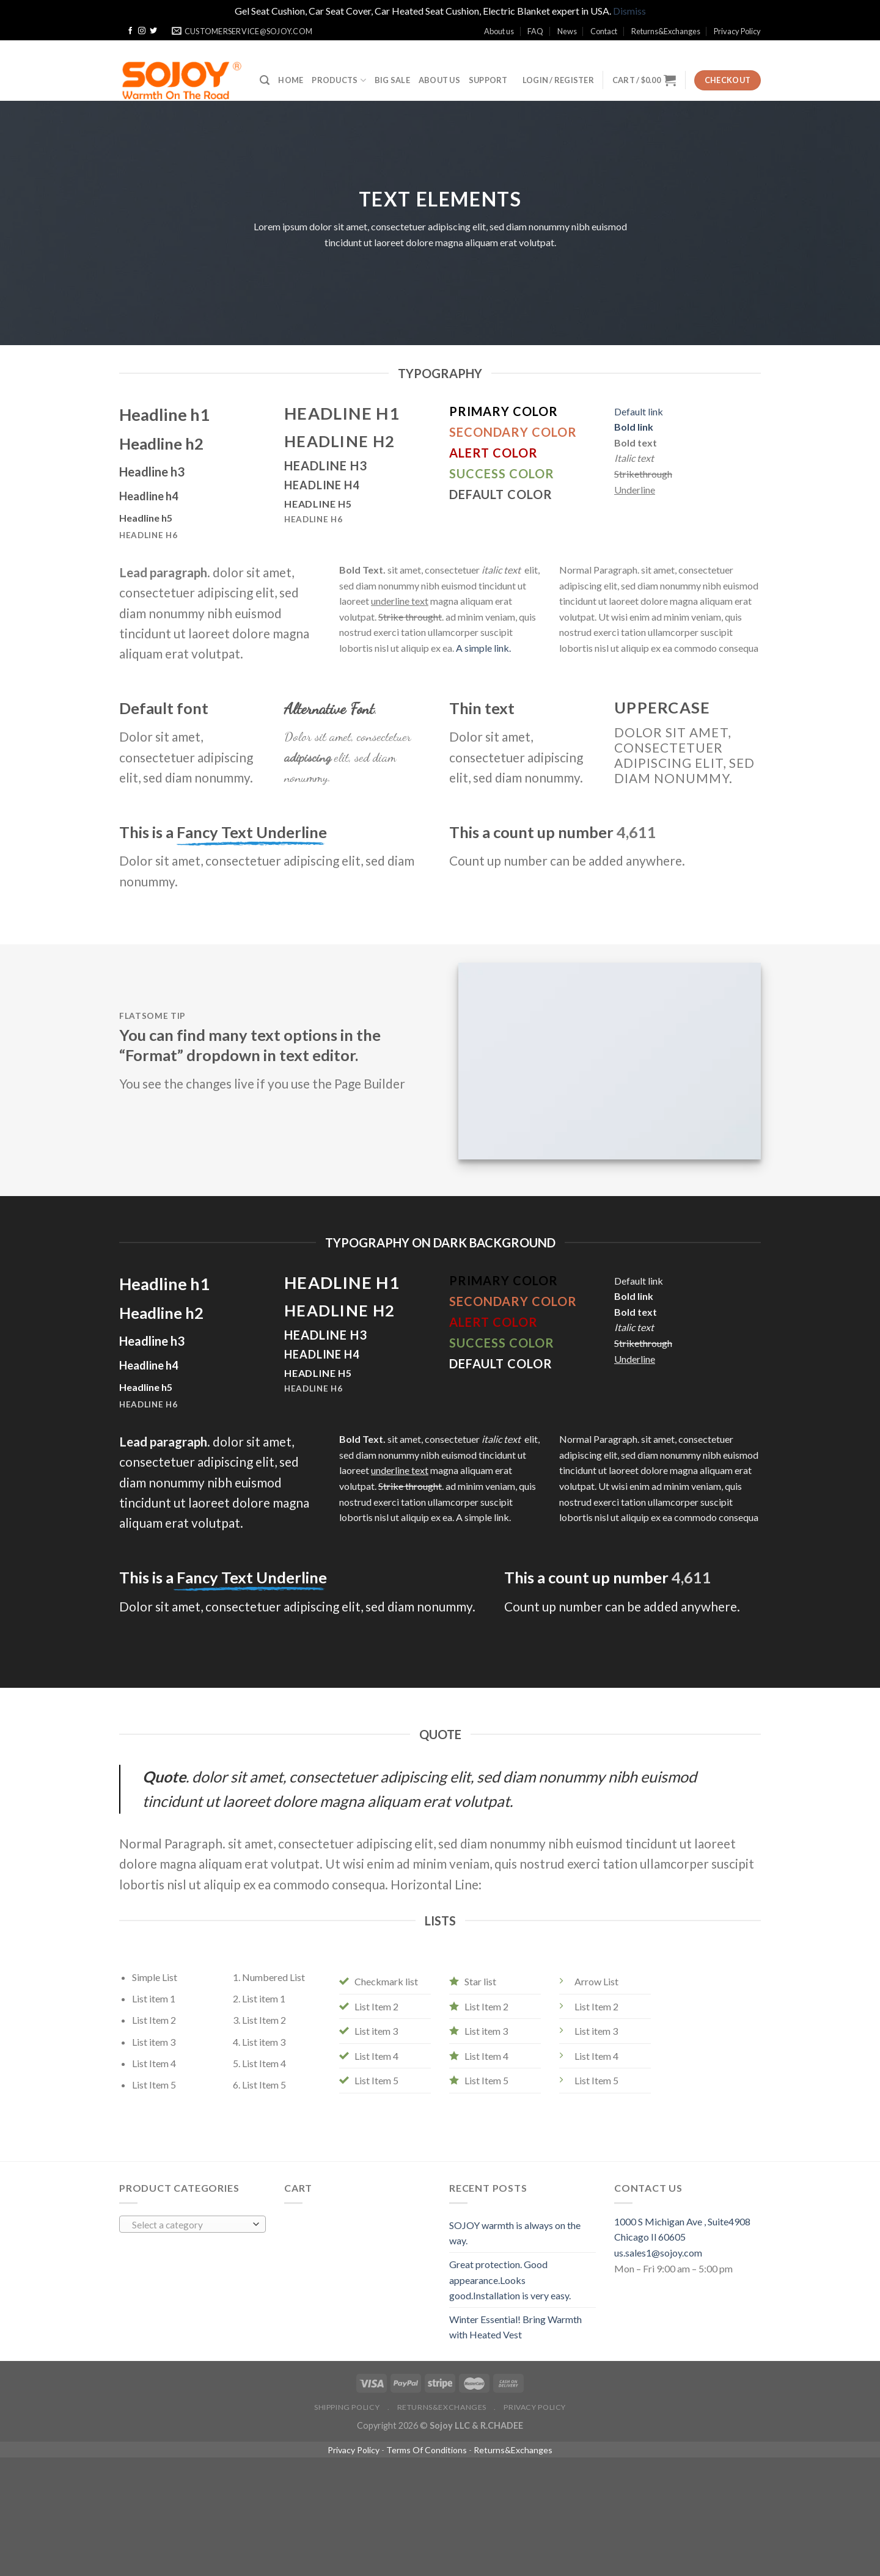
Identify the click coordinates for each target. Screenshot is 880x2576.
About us (499, 31)
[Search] (265, 80)
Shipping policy (347, 2407)
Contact (603, 31)
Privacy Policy (737, 31)
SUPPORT (488, 80)
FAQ (535, 31)
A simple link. (483, 648)
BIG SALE (392, 80)
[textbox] (189, 2224)
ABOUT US (439, 80)
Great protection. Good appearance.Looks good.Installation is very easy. (510, 2279)
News (567, 31)
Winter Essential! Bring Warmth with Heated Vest (515, 2327)
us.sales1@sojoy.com (658, 2252)
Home (290, 80)
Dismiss (629, 10)
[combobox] (192, 2224)
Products (339, 80)
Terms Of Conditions (426, 2450)
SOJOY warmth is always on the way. (515, 2233)
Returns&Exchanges (665, 31)
